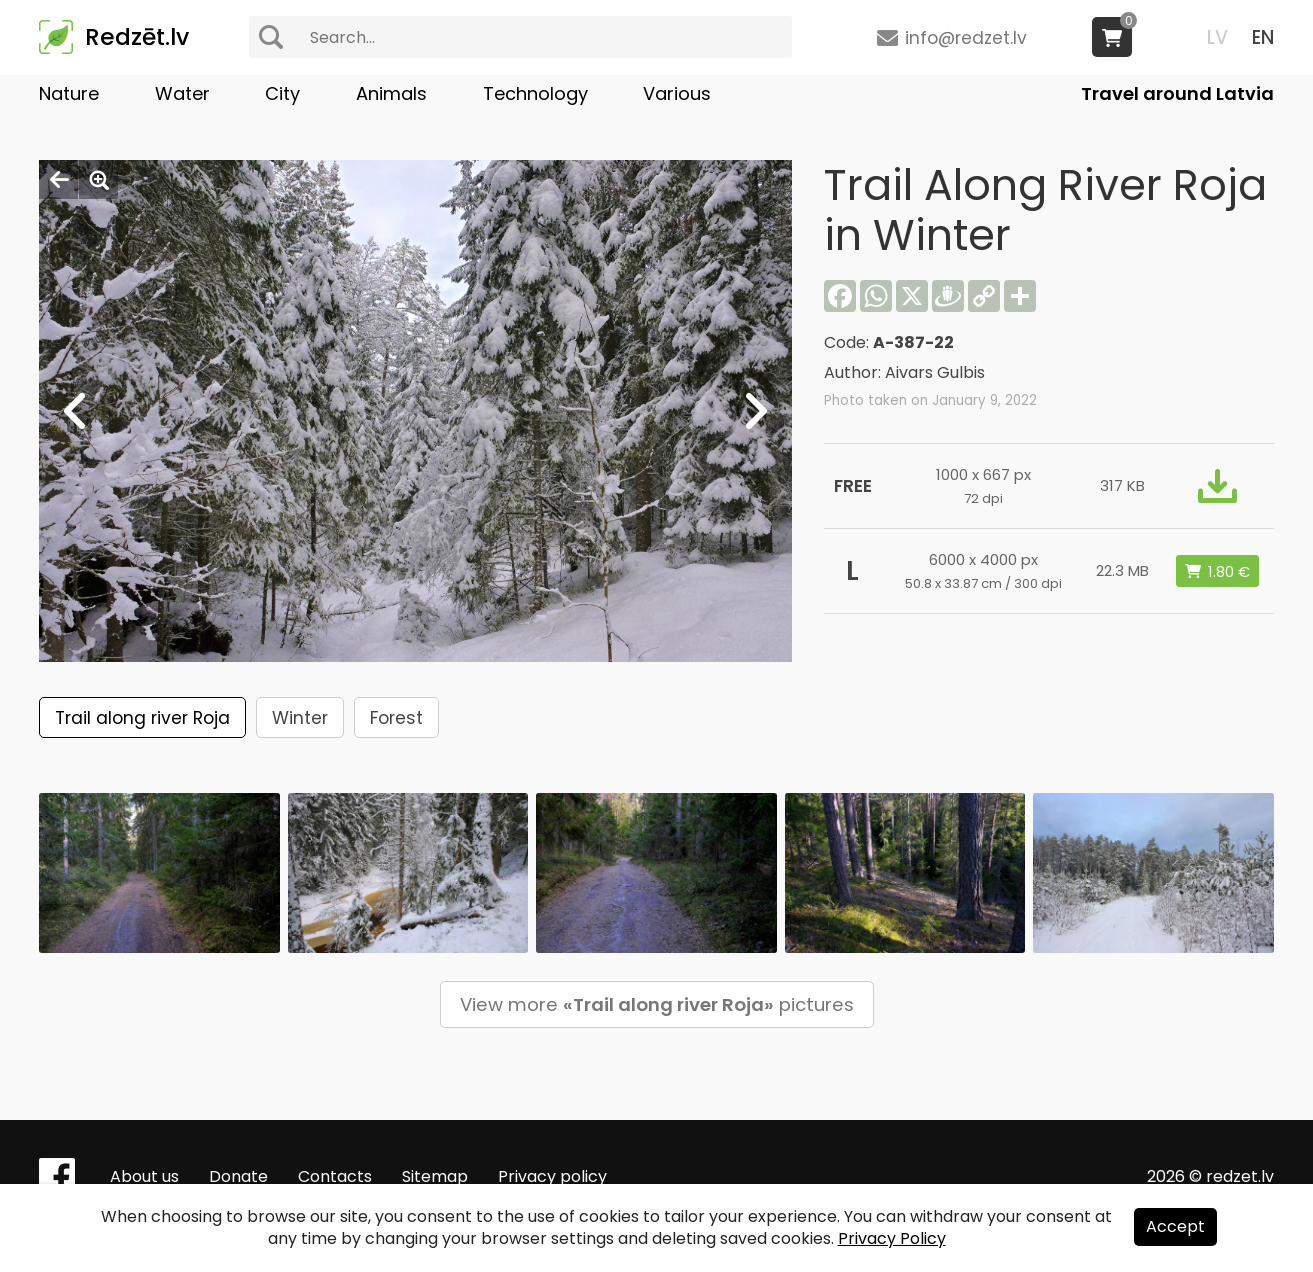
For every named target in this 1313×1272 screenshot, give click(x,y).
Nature (69, 93)
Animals (391, 93)
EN (1263, 37)
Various (677, 93)
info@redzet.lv (966, 38)
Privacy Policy (892, 1238)
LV (1217, 37)
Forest (396, 718)
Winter (300, 718)
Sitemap (435, 1176)
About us (144, 1176)
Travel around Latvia (1177, 93)
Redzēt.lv (137, 37)
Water (182, 93)
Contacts (335, 1176)
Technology (535, 93)
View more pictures (657, 1004)
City (282, 93)
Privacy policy (552, 1176)
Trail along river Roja (142, 718)
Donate (238, 1176)
